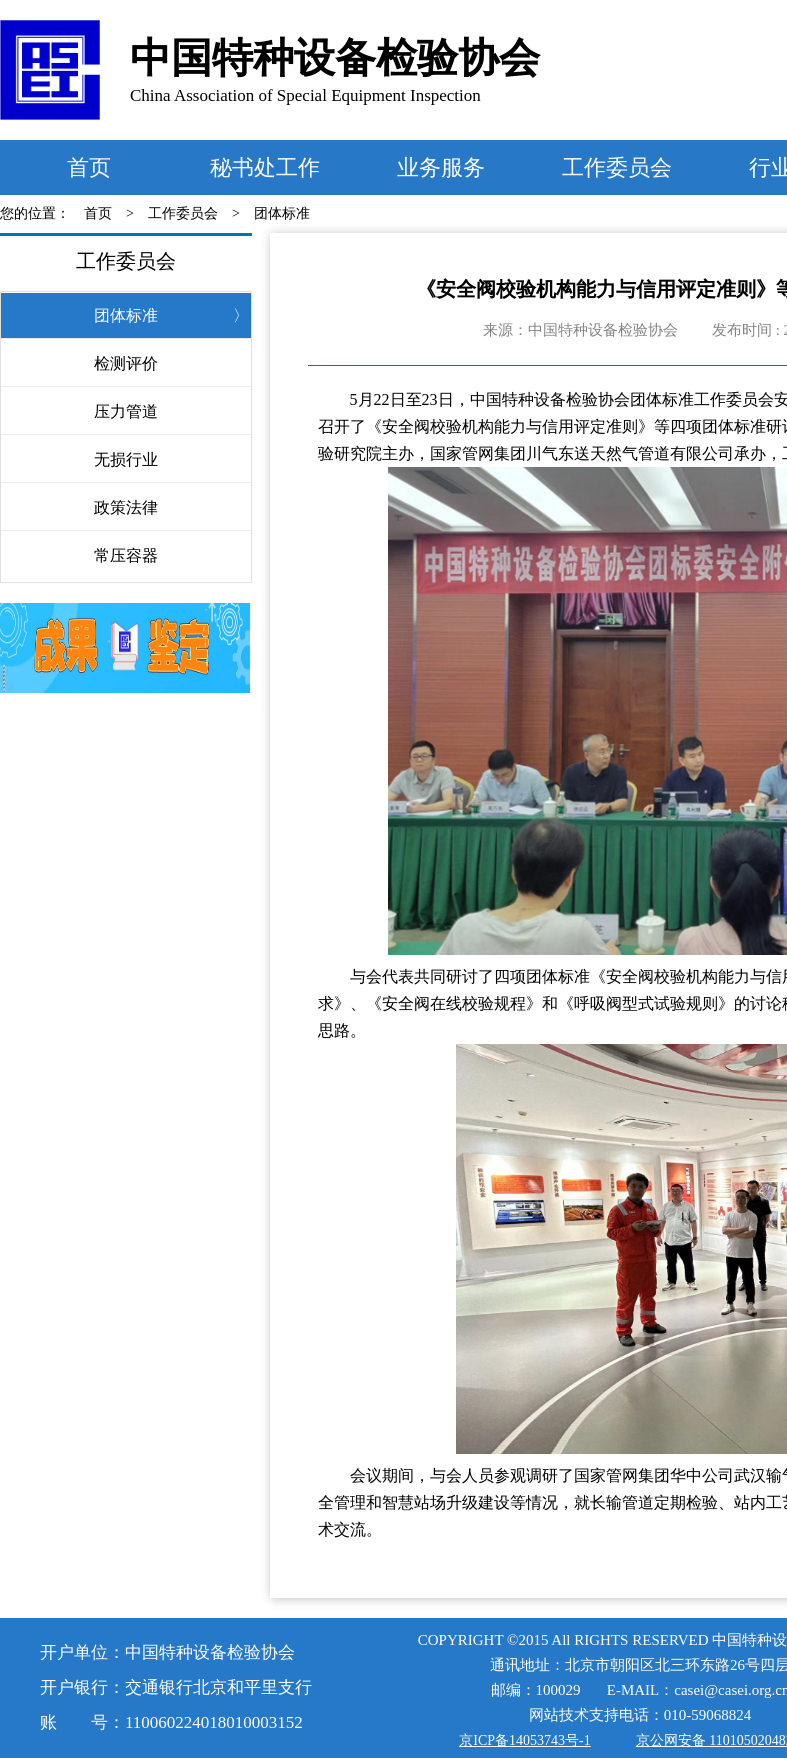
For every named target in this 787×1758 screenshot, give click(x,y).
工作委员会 (617, 167)
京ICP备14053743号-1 (524, 1740)
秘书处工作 (265, 167)
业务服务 (441, 167)
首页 (89, 167)
